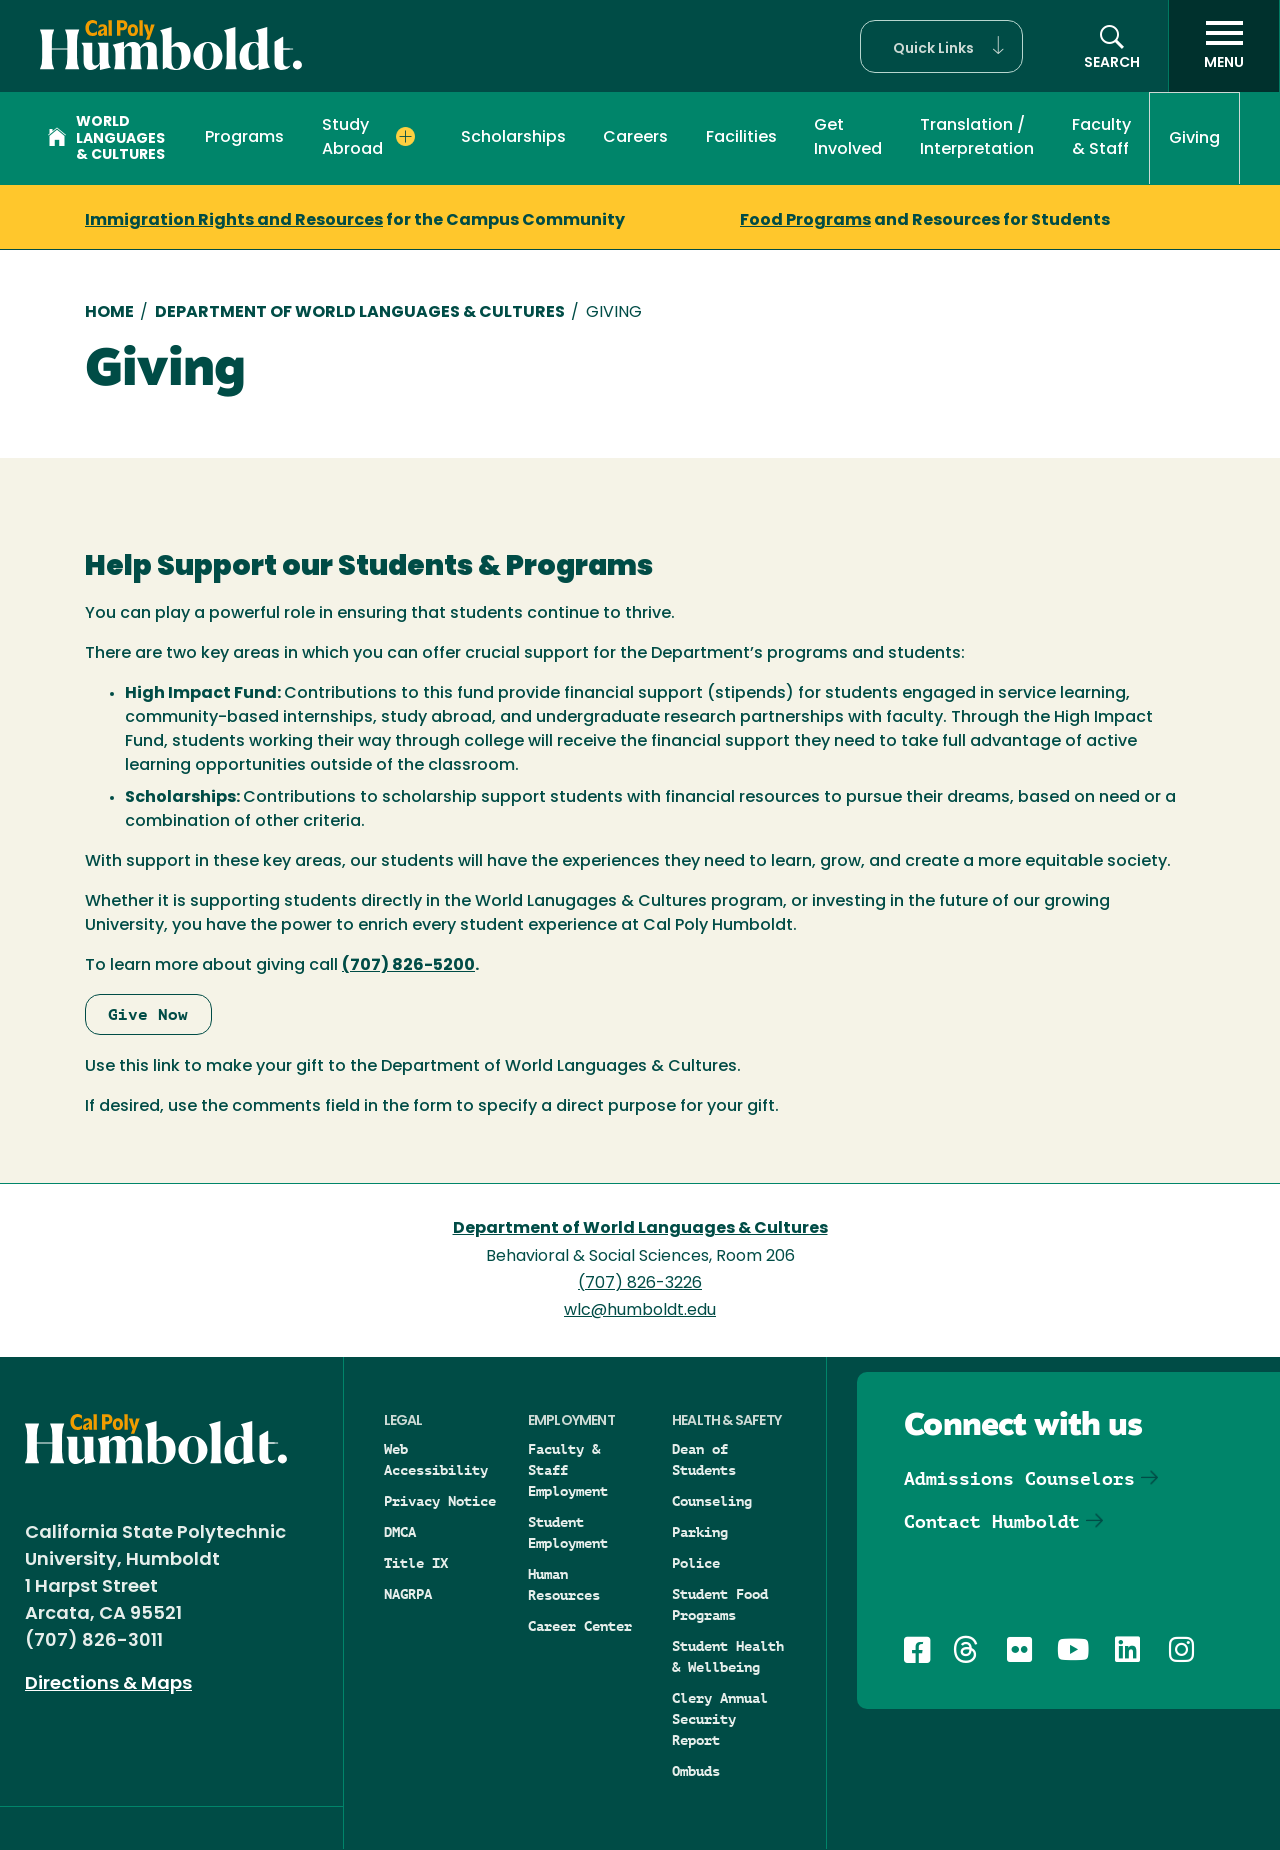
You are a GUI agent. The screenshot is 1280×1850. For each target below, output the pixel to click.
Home (109, 313)
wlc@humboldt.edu (640, 1311)
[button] (941, 46)
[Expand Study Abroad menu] (405, 137)
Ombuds (696, 1771)
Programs (244, 138)
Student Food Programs (720, 1604)
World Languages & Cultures (106, 139)
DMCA (400, 1532)
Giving (1194, 139)
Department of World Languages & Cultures (360, 313)
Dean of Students (704, 1459)
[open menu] (1224, 46)
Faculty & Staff (1101, 138)
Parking (700, 1532)
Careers (635, 138)
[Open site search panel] (1112, 46)
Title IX (416, 1563)
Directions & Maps (108, 1684)
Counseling (712, 1501)
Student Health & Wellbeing (728, 1656)
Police (696, 1563)
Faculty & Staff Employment (568, 1470)
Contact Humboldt (992, 1521)
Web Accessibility (436, 1459)
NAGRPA (408, 1594)
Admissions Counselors (1019, 1478)
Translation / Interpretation (977, 138)
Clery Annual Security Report (720, 1719)
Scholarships (513, 138)
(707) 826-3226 (640, 1284)
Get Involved (848, 138)
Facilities (741, 138)
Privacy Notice (440, 1501)
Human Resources (564, 1584)
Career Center (580, 1626)
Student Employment (568, 1532)
